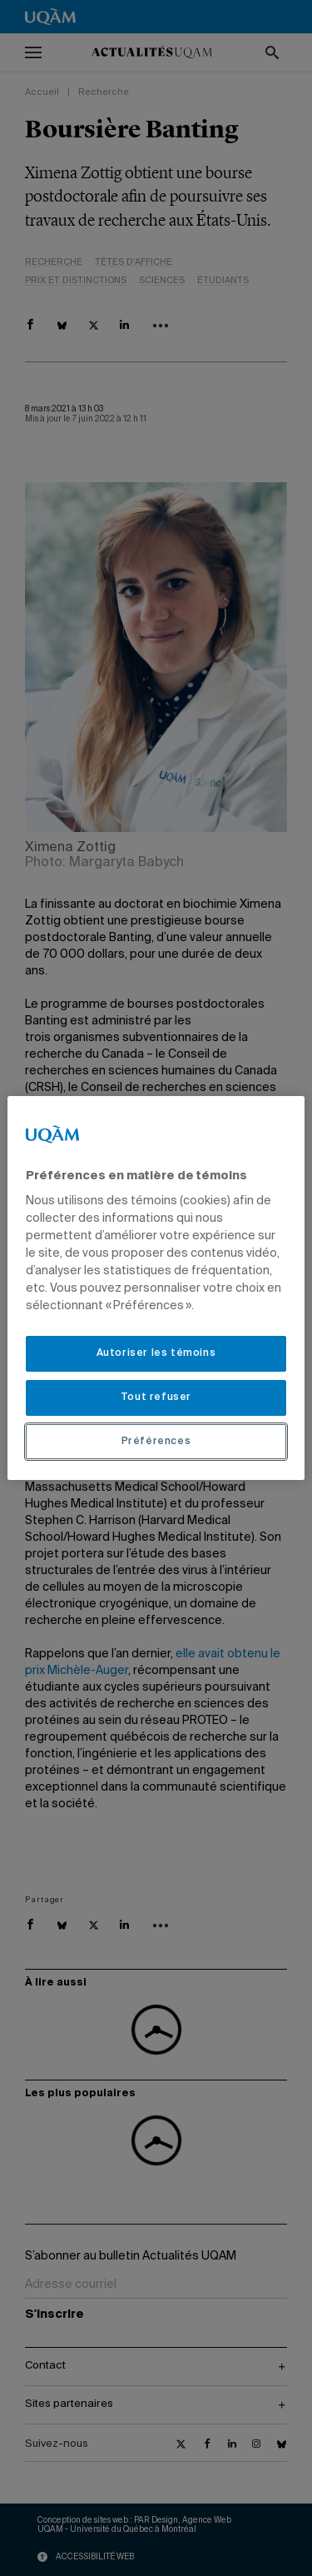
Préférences (156, 1442)
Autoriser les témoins (156, 1353)
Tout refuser (156, 1398)
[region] (155, 1288)
